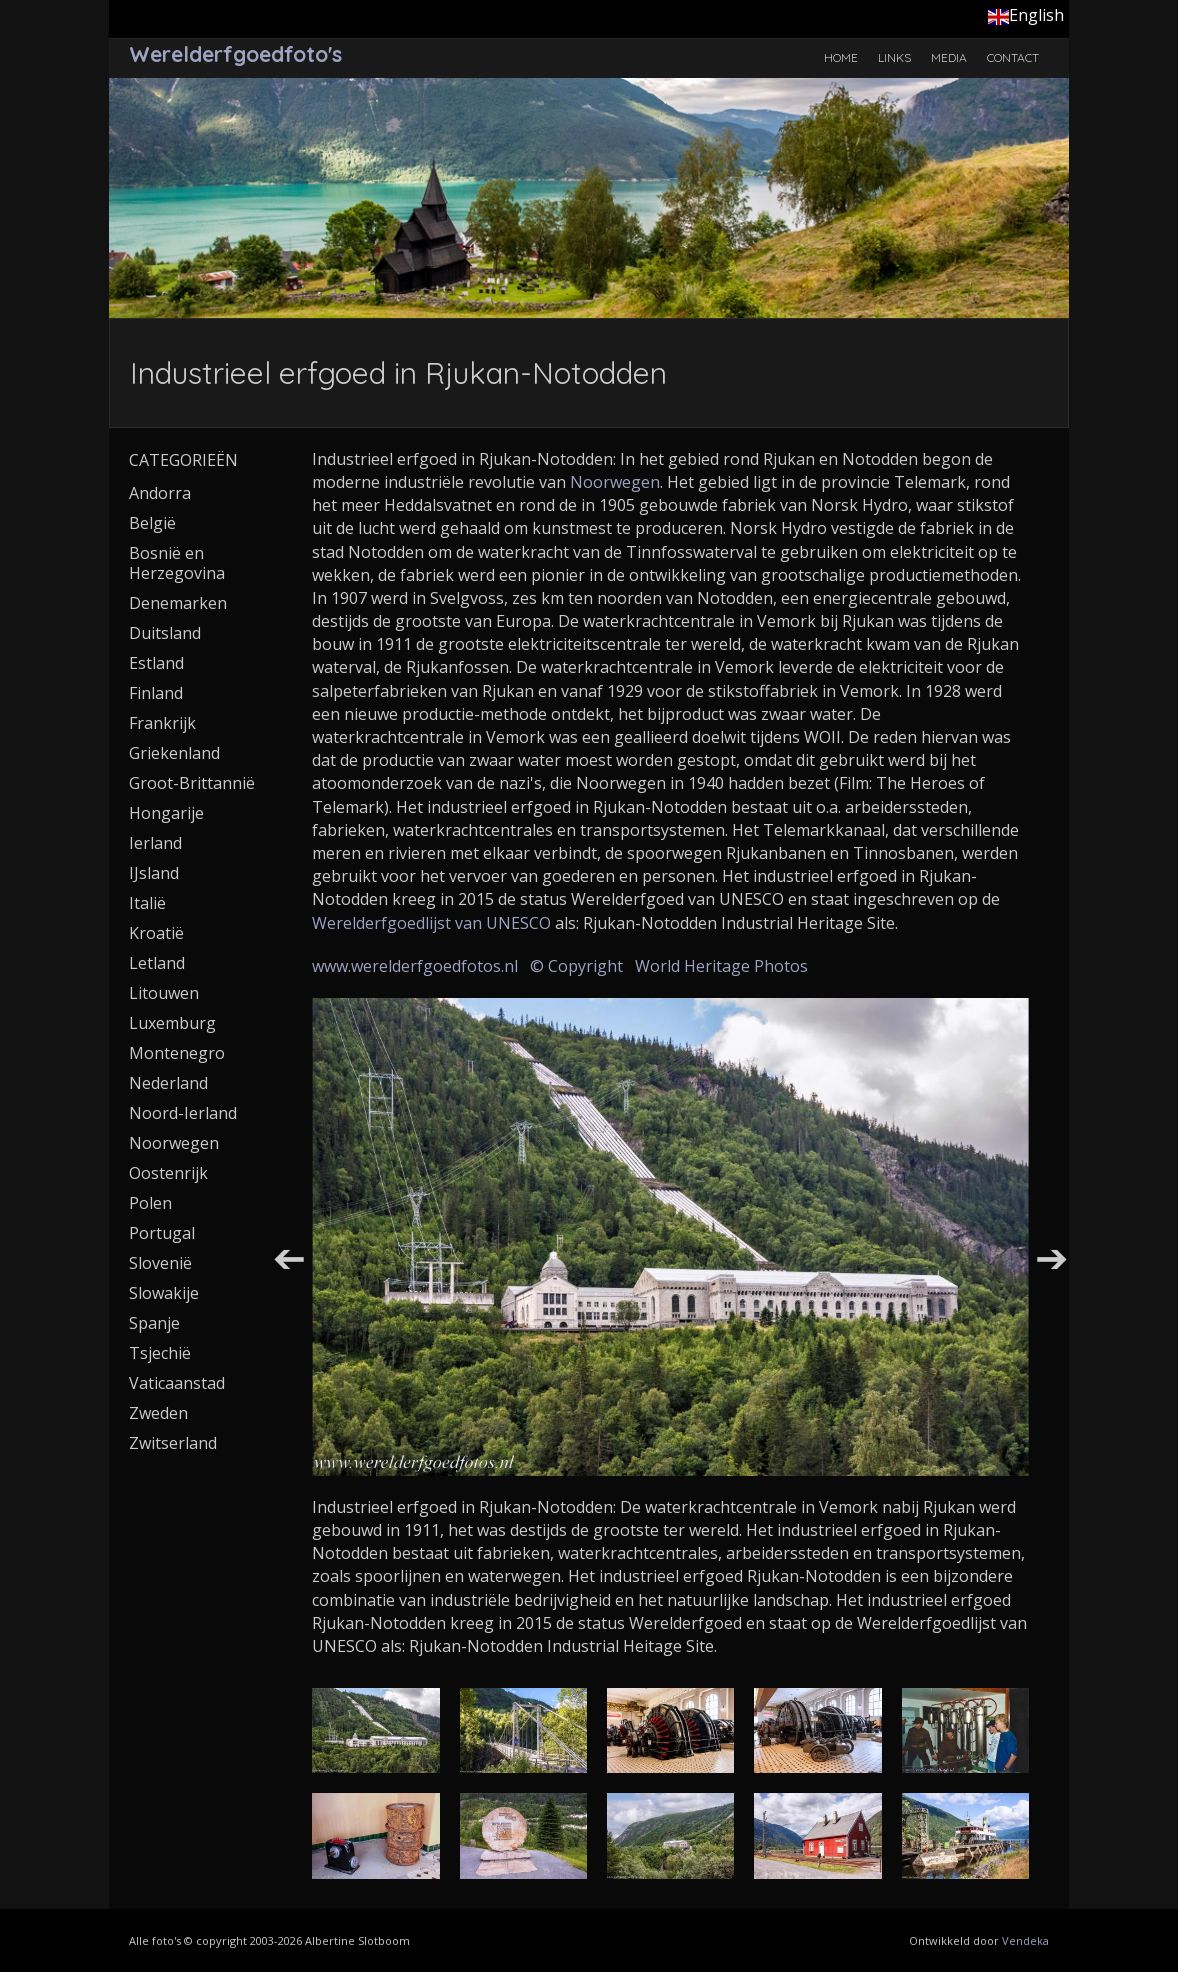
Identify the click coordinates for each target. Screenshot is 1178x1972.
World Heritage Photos (721, 966)
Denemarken (178, 603)
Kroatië (156, 933)
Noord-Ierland (183, 1113)
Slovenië (160, 1263)
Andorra (160, 493)
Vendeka (1025, 1940)
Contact (1013, 57)
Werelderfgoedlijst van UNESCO (431, 923)
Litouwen (164, 993)
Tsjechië (160, 1353)
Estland (156, 663)
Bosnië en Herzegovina (177, 563)
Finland (156, 693)
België (152, 523)
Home (841, 57)
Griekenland (174, 753)
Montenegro (177, 1053)
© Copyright (576, 966)
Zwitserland (173, 1443)
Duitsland (165, 633)
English (1026, 15)
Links (894, 57)
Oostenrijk (168, 1173)
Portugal (162, 1233)
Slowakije (164, 1293)
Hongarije (166, 813)
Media (949, 57)
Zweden (158, 1413)
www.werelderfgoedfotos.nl (415, 966)
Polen (150, 1203)
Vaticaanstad (177, 1383)
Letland (157, 963)
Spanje (154, 1323)
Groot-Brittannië (192, 783)
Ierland (155, 843)
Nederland (168, 1083)
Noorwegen (615, 482)
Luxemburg (172, 1023)
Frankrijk (162, 723)
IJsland (154, 873)
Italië (147, 903)
